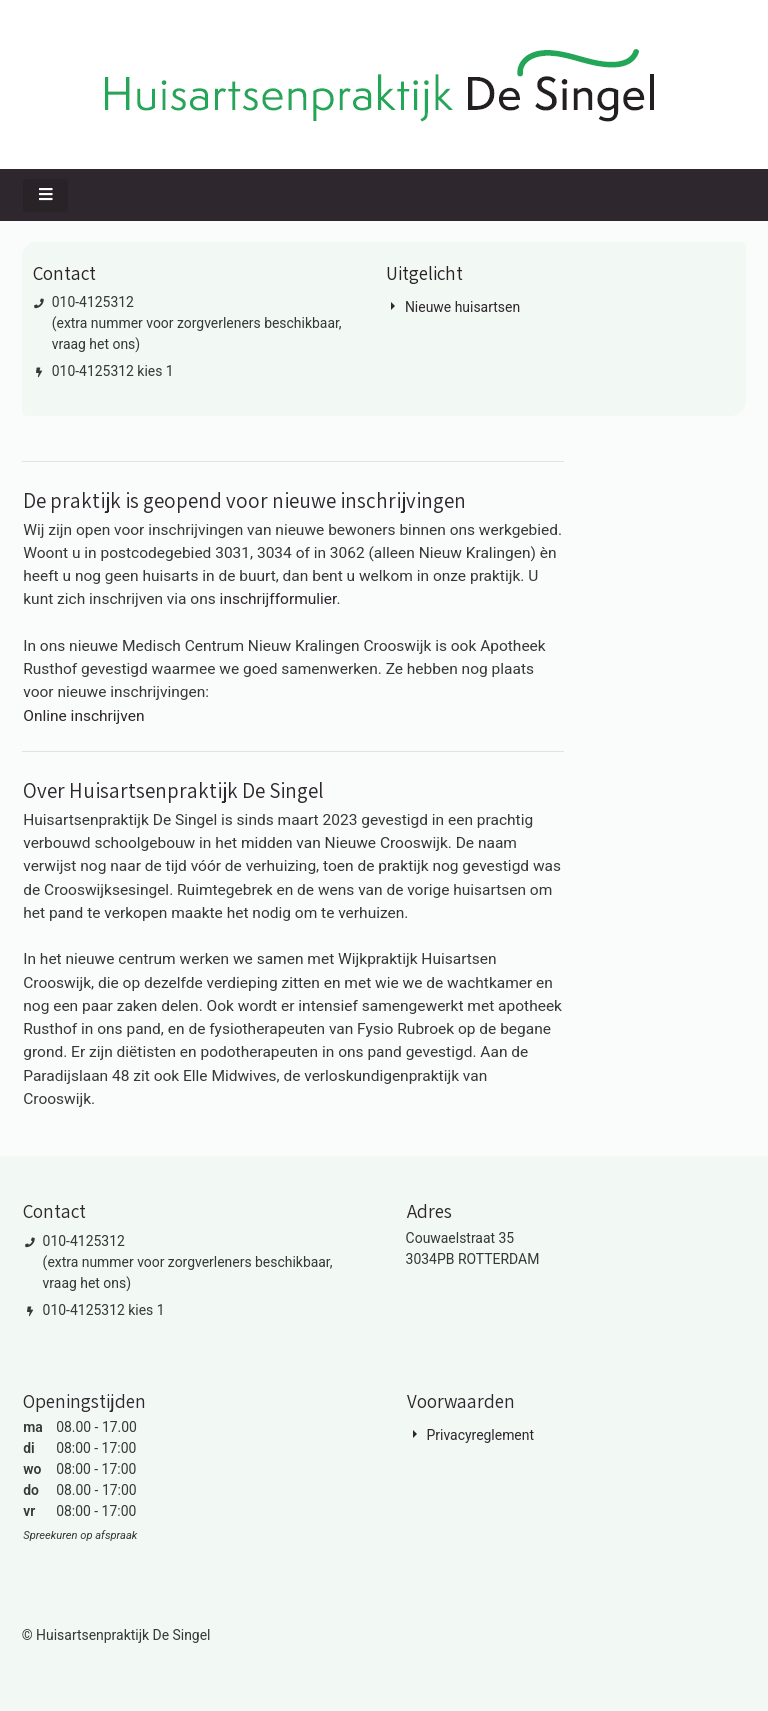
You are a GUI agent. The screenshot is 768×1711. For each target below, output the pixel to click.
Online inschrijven (83, 716)
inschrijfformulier (278, 599)
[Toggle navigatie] (45, 195)
